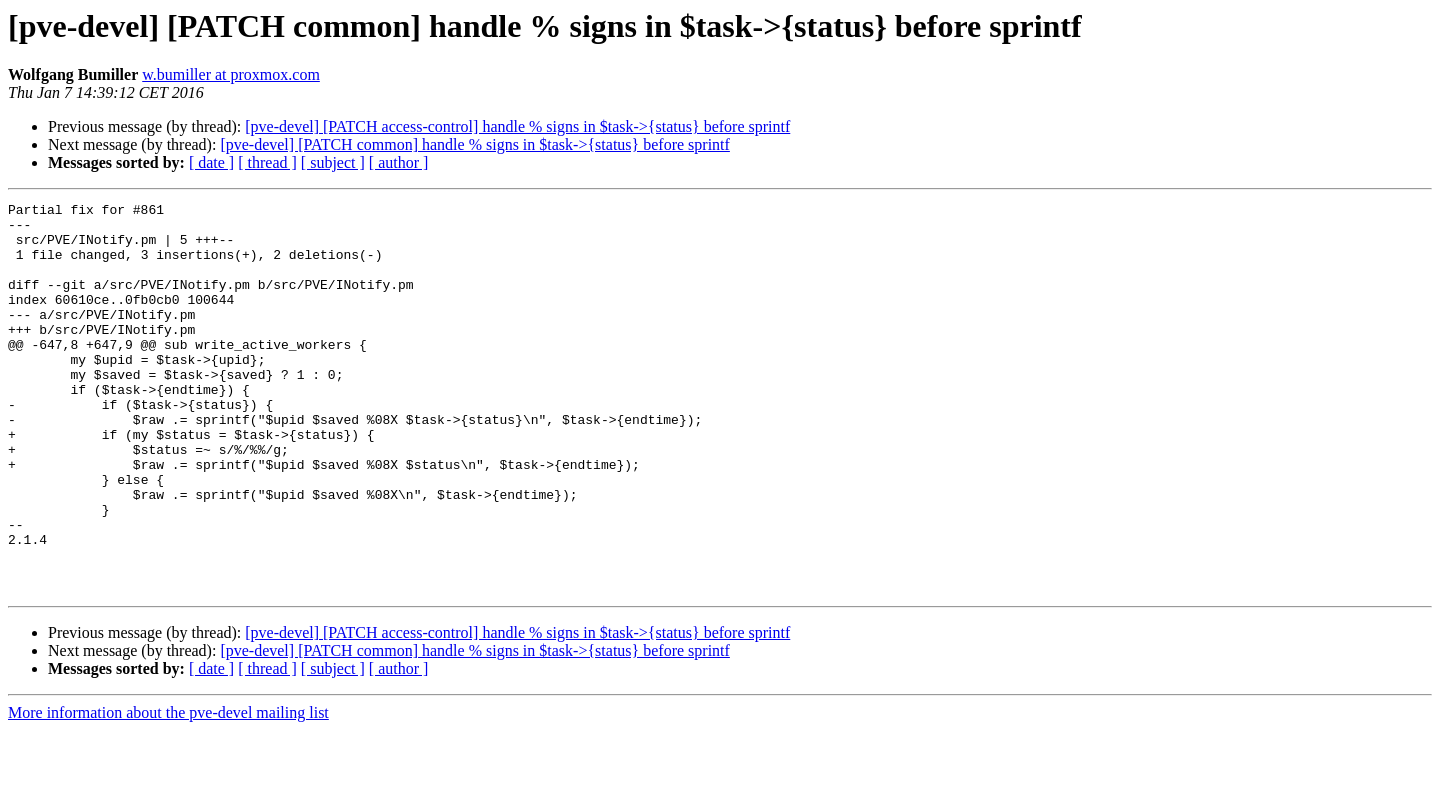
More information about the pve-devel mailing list (168, 790)
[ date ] (211, 162)
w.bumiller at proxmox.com (231, 74)
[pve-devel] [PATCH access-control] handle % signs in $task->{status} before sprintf (517, 126)
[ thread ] (267, 162)
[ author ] (399, 162)
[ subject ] (333, 162)
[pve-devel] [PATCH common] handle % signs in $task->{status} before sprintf (474, 144)
